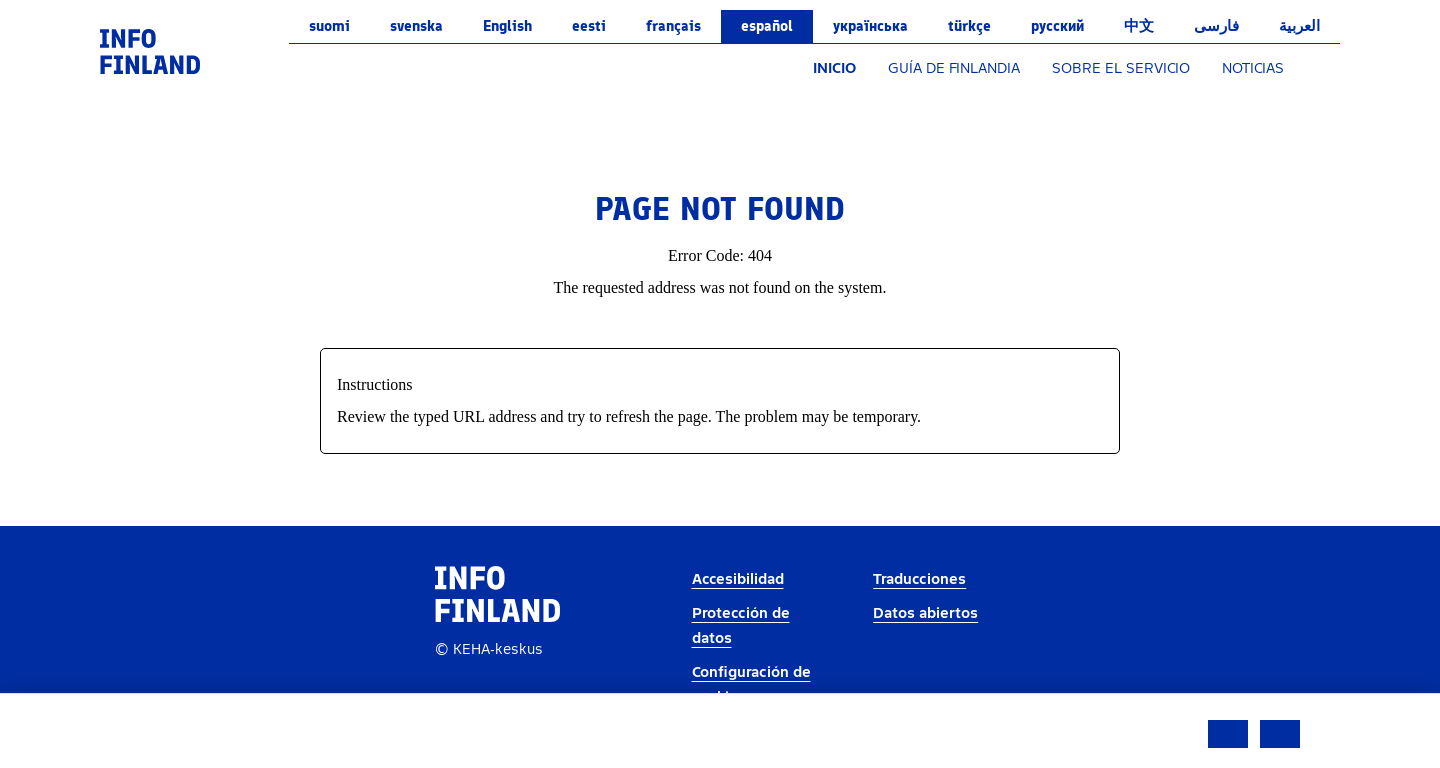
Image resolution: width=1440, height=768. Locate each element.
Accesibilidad (738, 579)
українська (870, 26)
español (767, 26)
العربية (1299, 26)
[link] (150, 50)
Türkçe (969, 26)
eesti (589, 26)
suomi (329, 26)
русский (1057, 26)
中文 (1139, 26)
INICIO (834, 68)
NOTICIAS (1253, 68)
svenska (416, 26)
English (507, 26)
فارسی (1216, 26)
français (673, 26)
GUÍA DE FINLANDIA (954, 68)
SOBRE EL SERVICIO (1121, 68)
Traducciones (919, 579)
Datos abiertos (925, 613)
